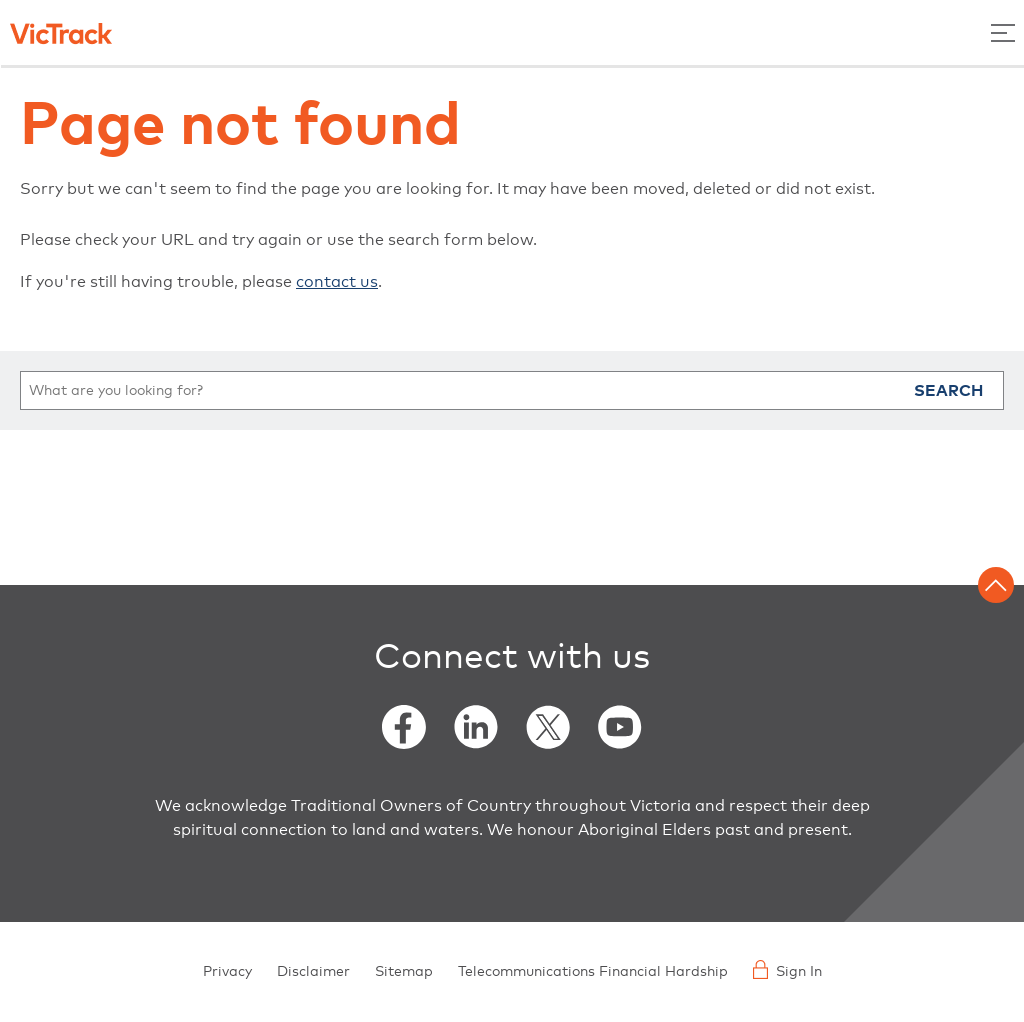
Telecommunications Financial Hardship (593, 972)
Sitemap (404, 972)
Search (948, 391)
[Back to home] (61, 32)
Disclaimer (313, 972)
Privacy (227, 972)
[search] (512, 390)
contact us (337, 282)
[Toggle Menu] (1003, 32)
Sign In (787, 969)
